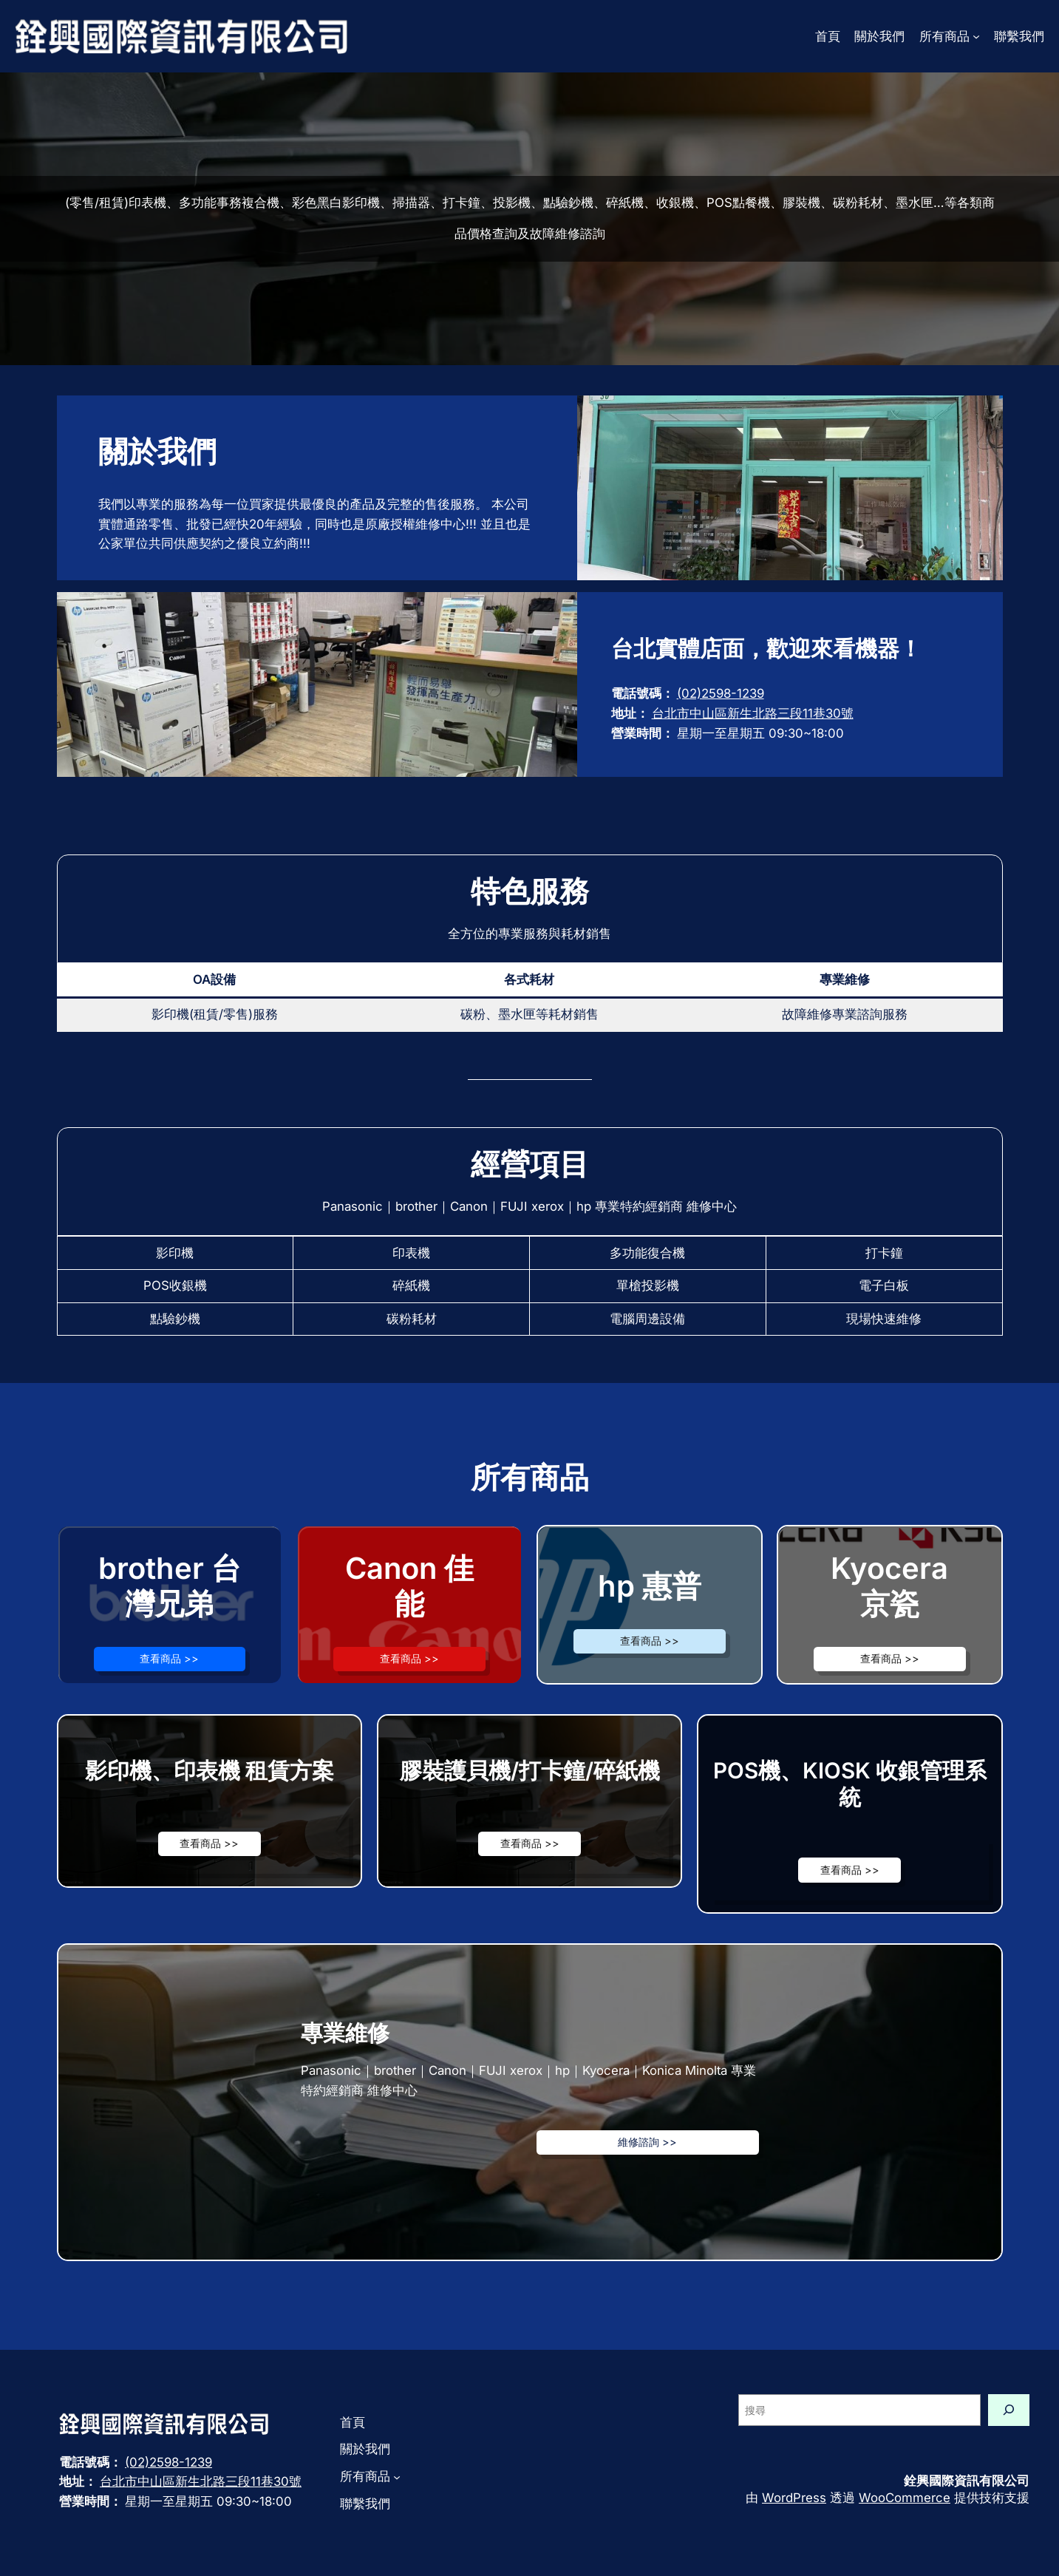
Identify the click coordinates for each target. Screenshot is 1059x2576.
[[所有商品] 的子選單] (976, 36)
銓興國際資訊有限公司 (966, 2480)
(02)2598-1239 (720, 693)
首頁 (827, 36)
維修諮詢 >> (647, 2141)
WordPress (794, 2497)
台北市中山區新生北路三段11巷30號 (753, 713)
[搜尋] (1008, 2410)
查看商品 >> (169, 1658)
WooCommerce (904, 2497)
